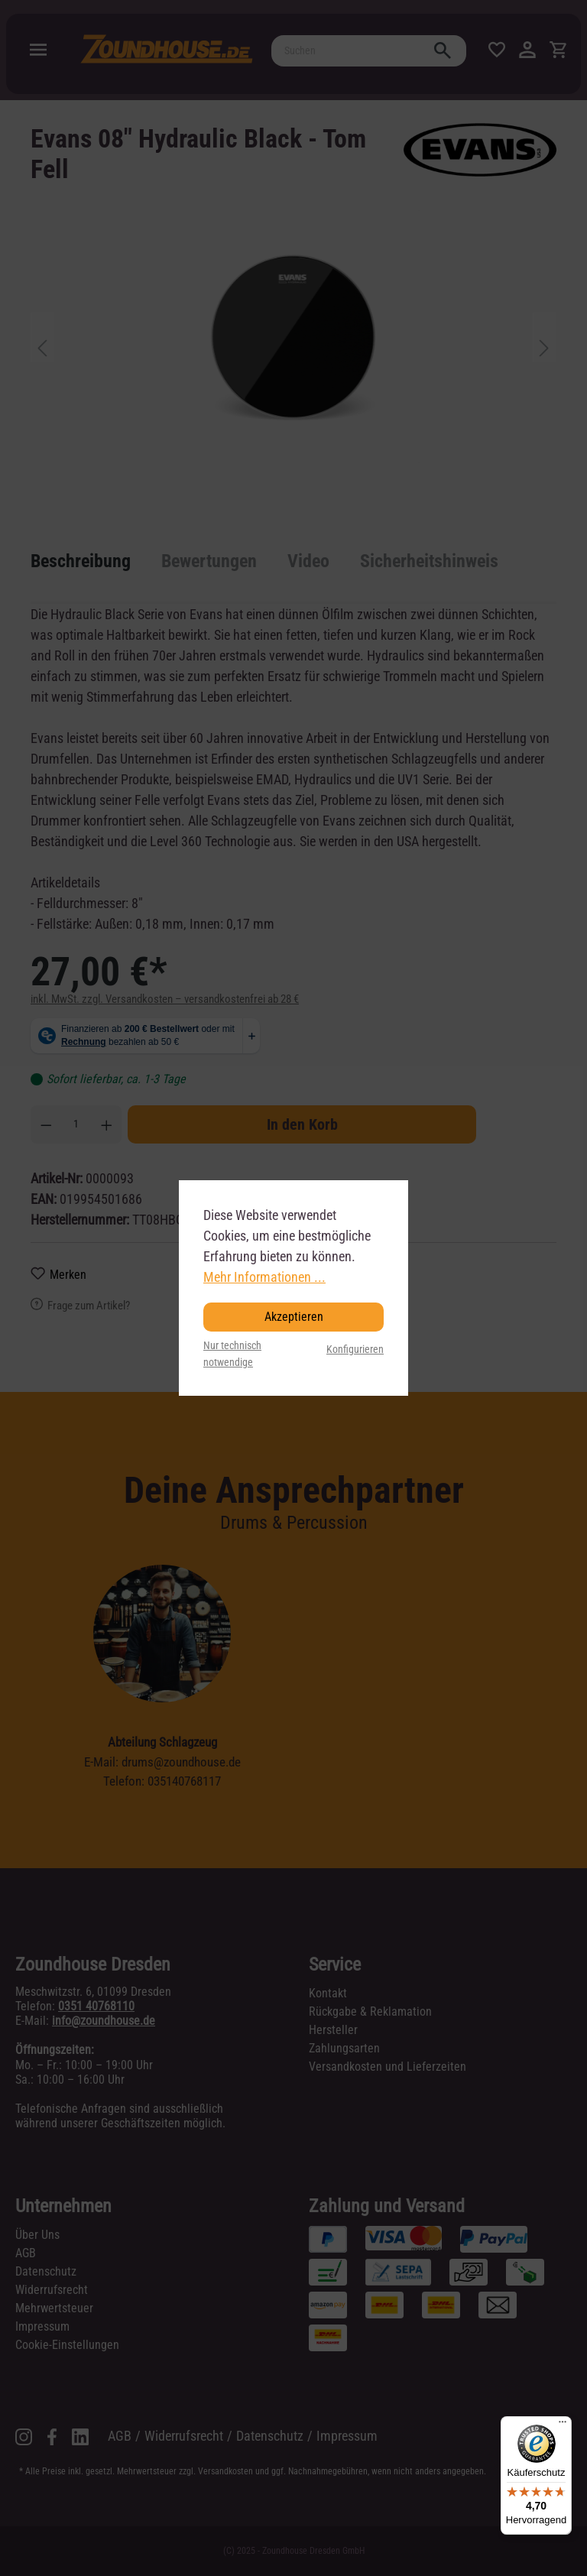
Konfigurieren (355, 1349)
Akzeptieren (293, 1316)
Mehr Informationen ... (264, 1277)
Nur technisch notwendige (232, 1354)
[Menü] (562, 2425)
